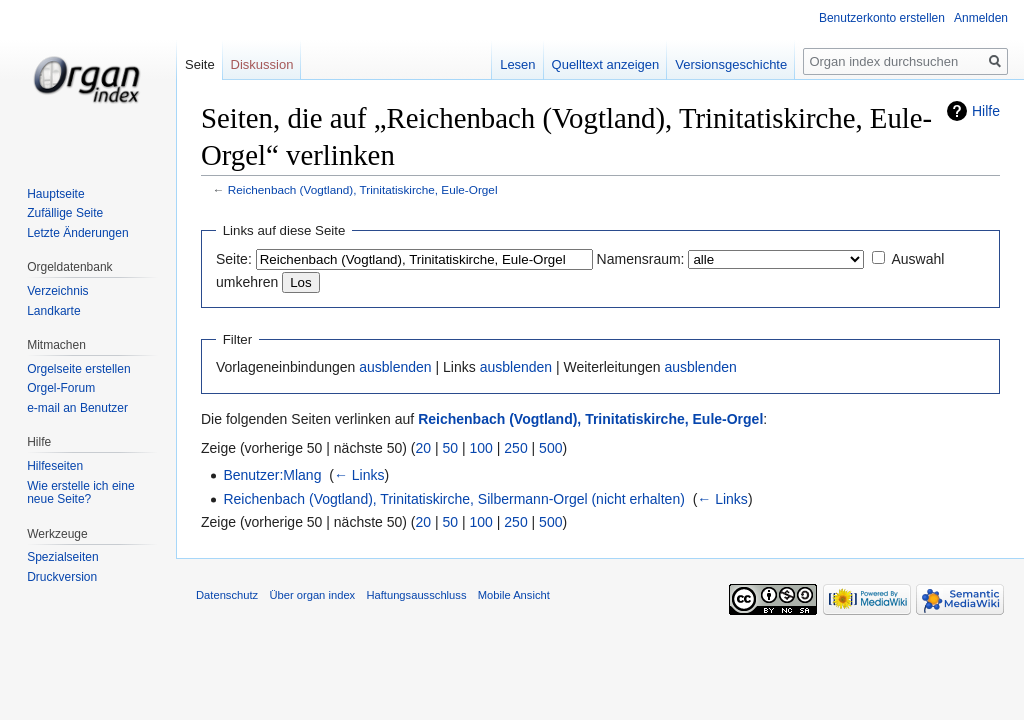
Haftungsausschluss (416, 595)
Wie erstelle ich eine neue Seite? (80, 493)
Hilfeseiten (55, 466)
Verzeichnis (57, 291)
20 (424, 448)
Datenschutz (227, 595)
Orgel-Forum (61, 388)
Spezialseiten (62, 557)
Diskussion (262, 64)
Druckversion (62, 577)
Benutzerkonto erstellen (882, 18)
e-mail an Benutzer (77, 408)
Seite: (234, 259)
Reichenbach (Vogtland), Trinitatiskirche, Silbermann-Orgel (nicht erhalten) (453, 499)
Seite (200, 64)
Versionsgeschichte (731, 64)
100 (481, 448)
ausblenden (395, 367)
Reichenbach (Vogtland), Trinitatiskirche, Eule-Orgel (363, 189)
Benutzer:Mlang (272, 475)
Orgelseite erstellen (78, 369)
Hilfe (986, 111)
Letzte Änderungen (77, 233)
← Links (359, 475)
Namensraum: (641, 259)
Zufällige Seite (65, 213)
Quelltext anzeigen (606, 64)
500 (550, 448)
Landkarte (53, 311)
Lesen (517, 64)
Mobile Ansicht (514, 595)
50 (451, 448)
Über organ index (312, 595)
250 (515, 448)
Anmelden (981, 18)
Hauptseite (55, 194)
